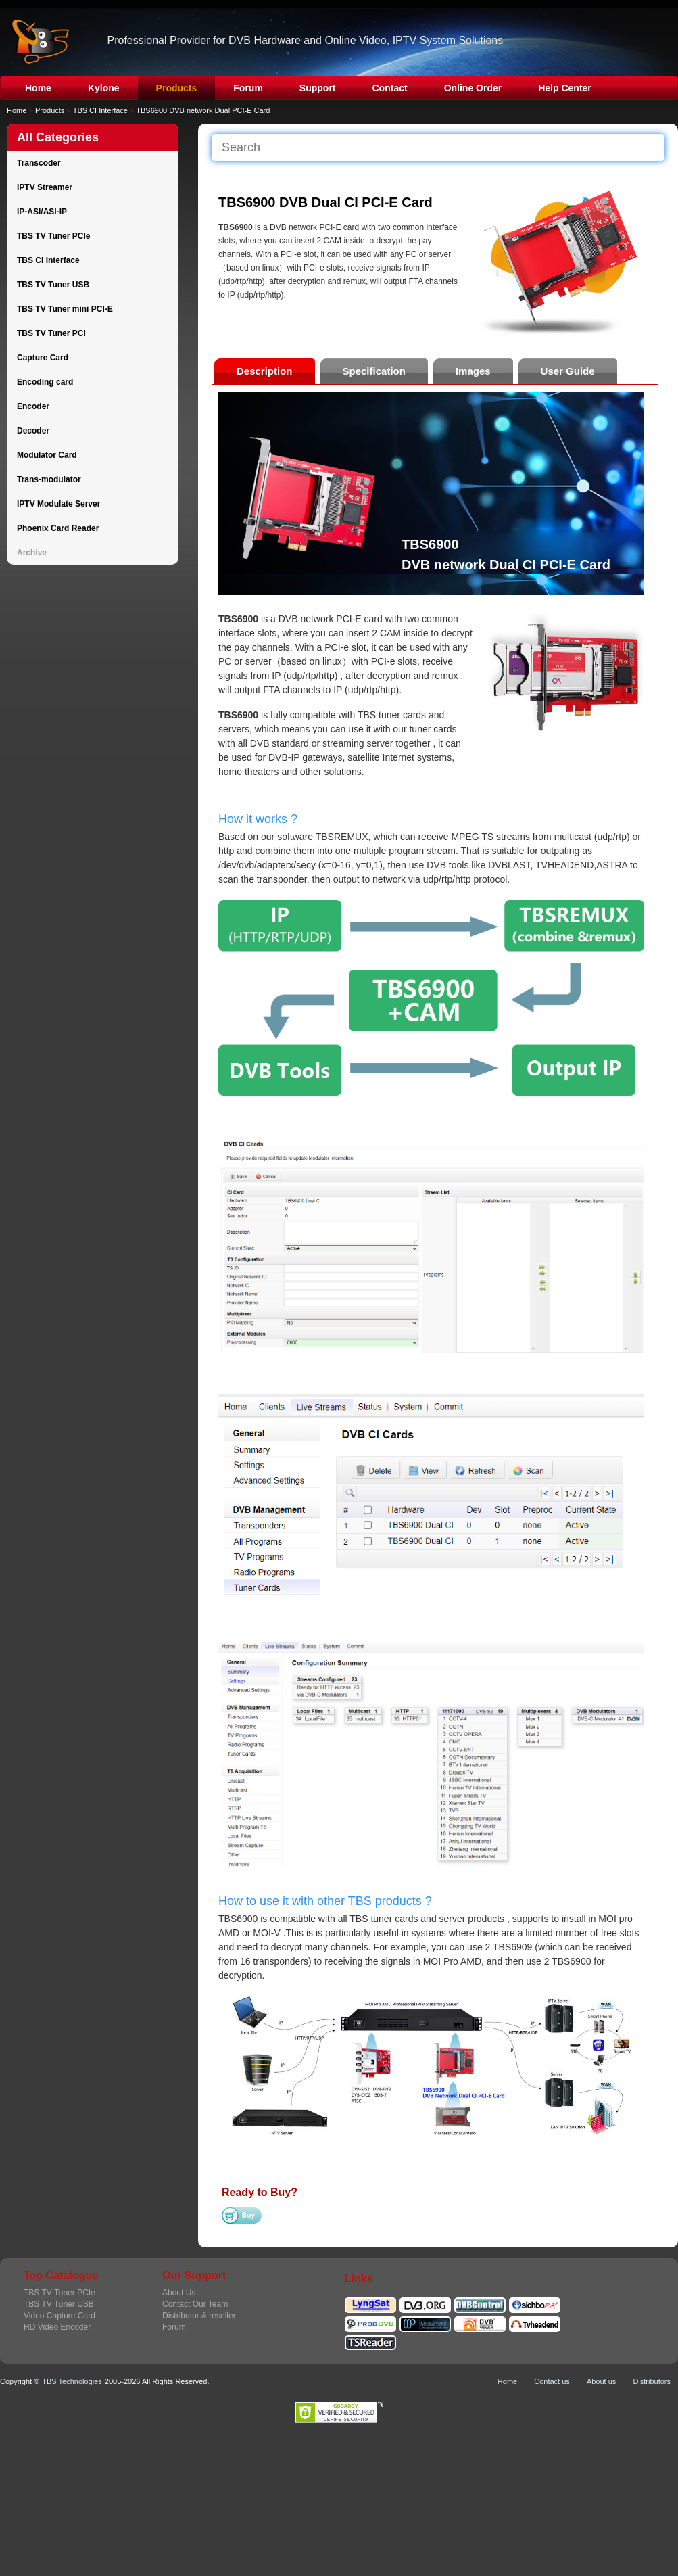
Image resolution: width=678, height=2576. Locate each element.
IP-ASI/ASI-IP (42, 211)
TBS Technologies (71, 2381)
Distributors (652, 2381)
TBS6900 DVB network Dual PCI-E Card (203, 110)
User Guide (568, 371)
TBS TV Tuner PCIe (53, 236)
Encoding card (45, 382)
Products (176, 88)
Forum (248, 88)
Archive (32, 552)
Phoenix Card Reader (58, 528)
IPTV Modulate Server (58, 504)
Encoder (33, 406)
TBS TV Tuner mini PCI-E (65, 309)
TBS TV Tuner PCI (51, 333)
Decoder (33, 431)
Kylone (104, 88)
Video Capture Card (59, 2315)
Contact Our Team (195, 2304)
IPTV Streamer (44, 187)
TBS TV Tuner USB (53, 284)
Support (317, 88)
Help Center (564, 88)
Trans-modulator (49, 479)
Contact (390, 88)
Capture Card (42, 357)
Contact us (552, 2381)
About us (601, 2381)
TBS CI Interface (100, 110)
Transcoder (39, 163)
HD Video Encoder (57, 2327)
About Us (178, 2292)
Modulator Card (47, 455)
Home (38, 88)
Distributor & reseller (199, 2315)
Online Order (473, 88)
